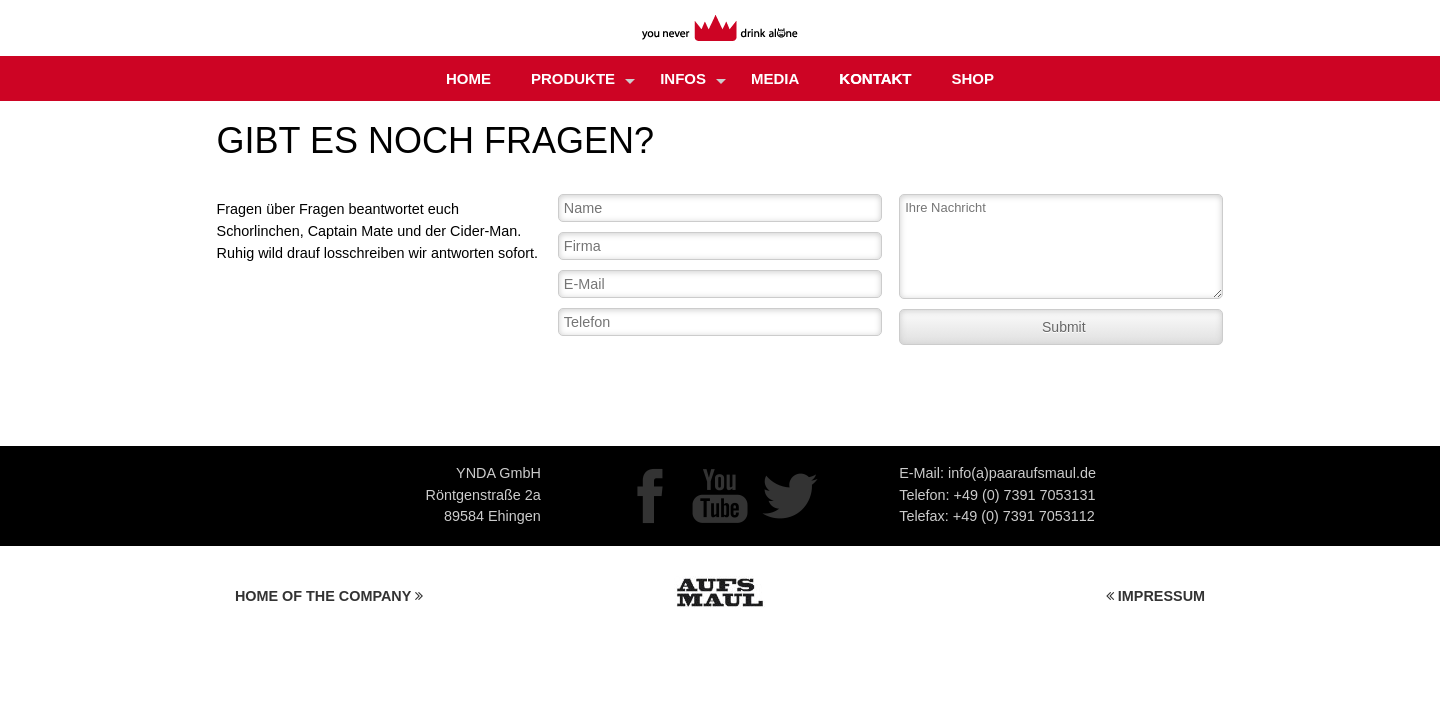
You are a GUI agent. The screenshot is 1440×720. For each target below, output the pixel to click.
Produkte (583, 79)
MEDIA (775, 78)
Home (468, 78)
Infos (693, 79)
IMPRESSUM (1155, 596)
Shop (973, 78)
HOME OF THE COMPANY (329, 596)
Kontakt (875, 78)
